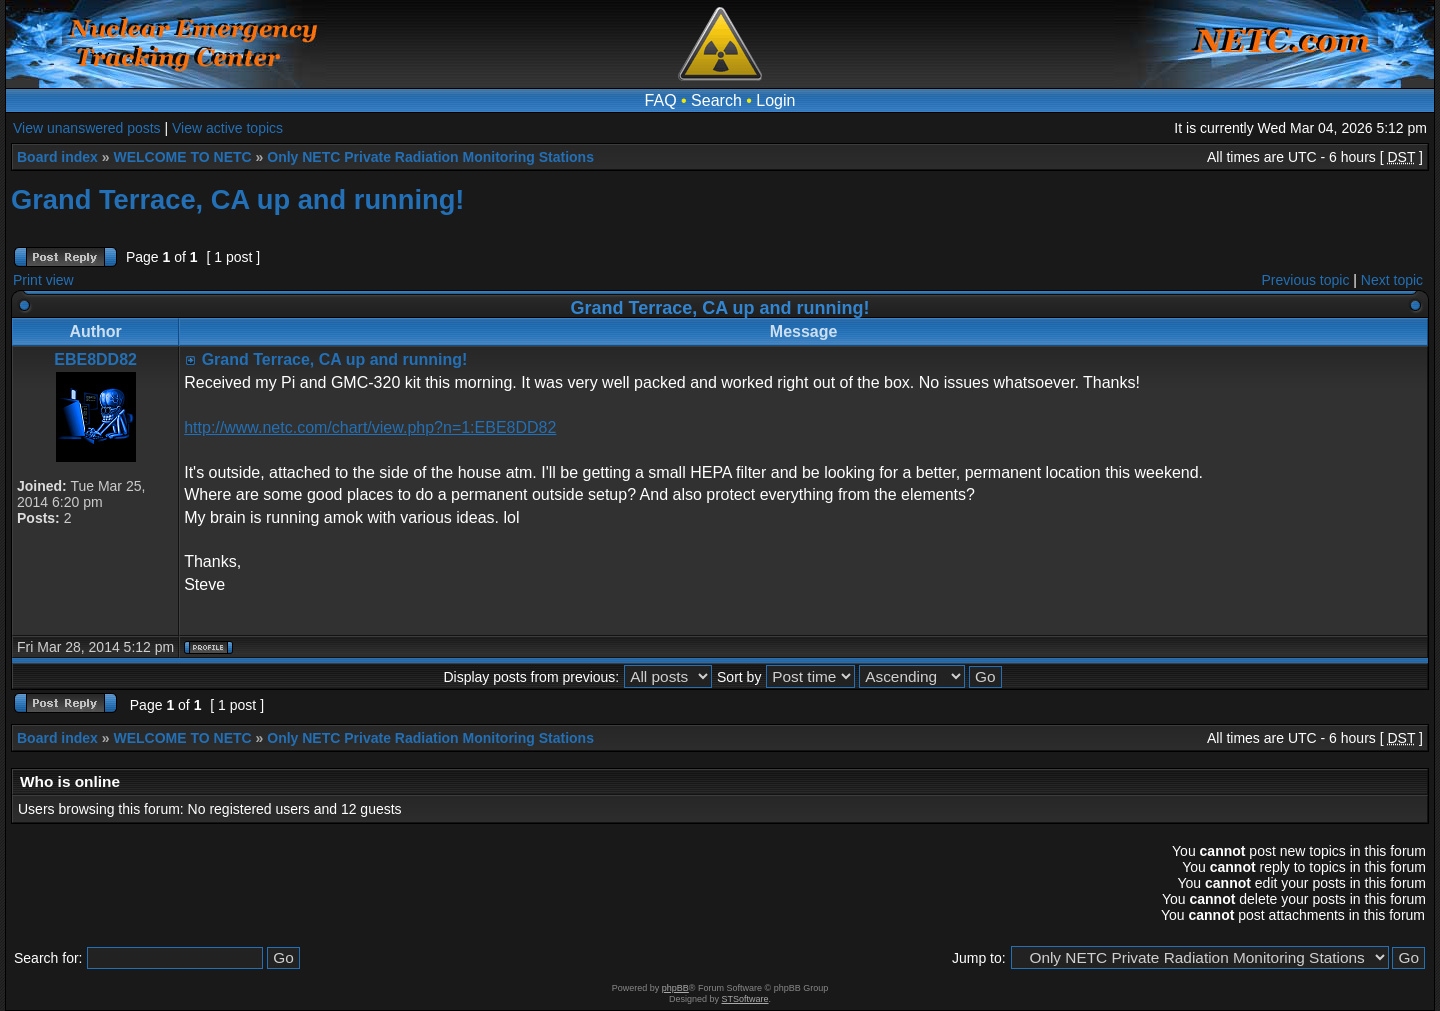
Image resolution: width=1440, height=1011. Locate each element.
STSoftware (745, 999)
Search (716, 100)
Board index (57, 157)
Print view (43, 280)
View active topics (227, 128)
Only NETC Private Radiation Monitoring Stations (430, 157)
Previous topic (1306, 280)
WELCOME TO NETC (182, 157)
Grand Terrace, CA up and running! (237, 199)
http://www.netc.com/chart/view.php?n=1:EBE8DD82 (370, 427)
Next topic (1392, 280)
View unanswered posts (87, 128)
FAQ (661, 100)
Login (775, 100)
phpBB (675, 988)
